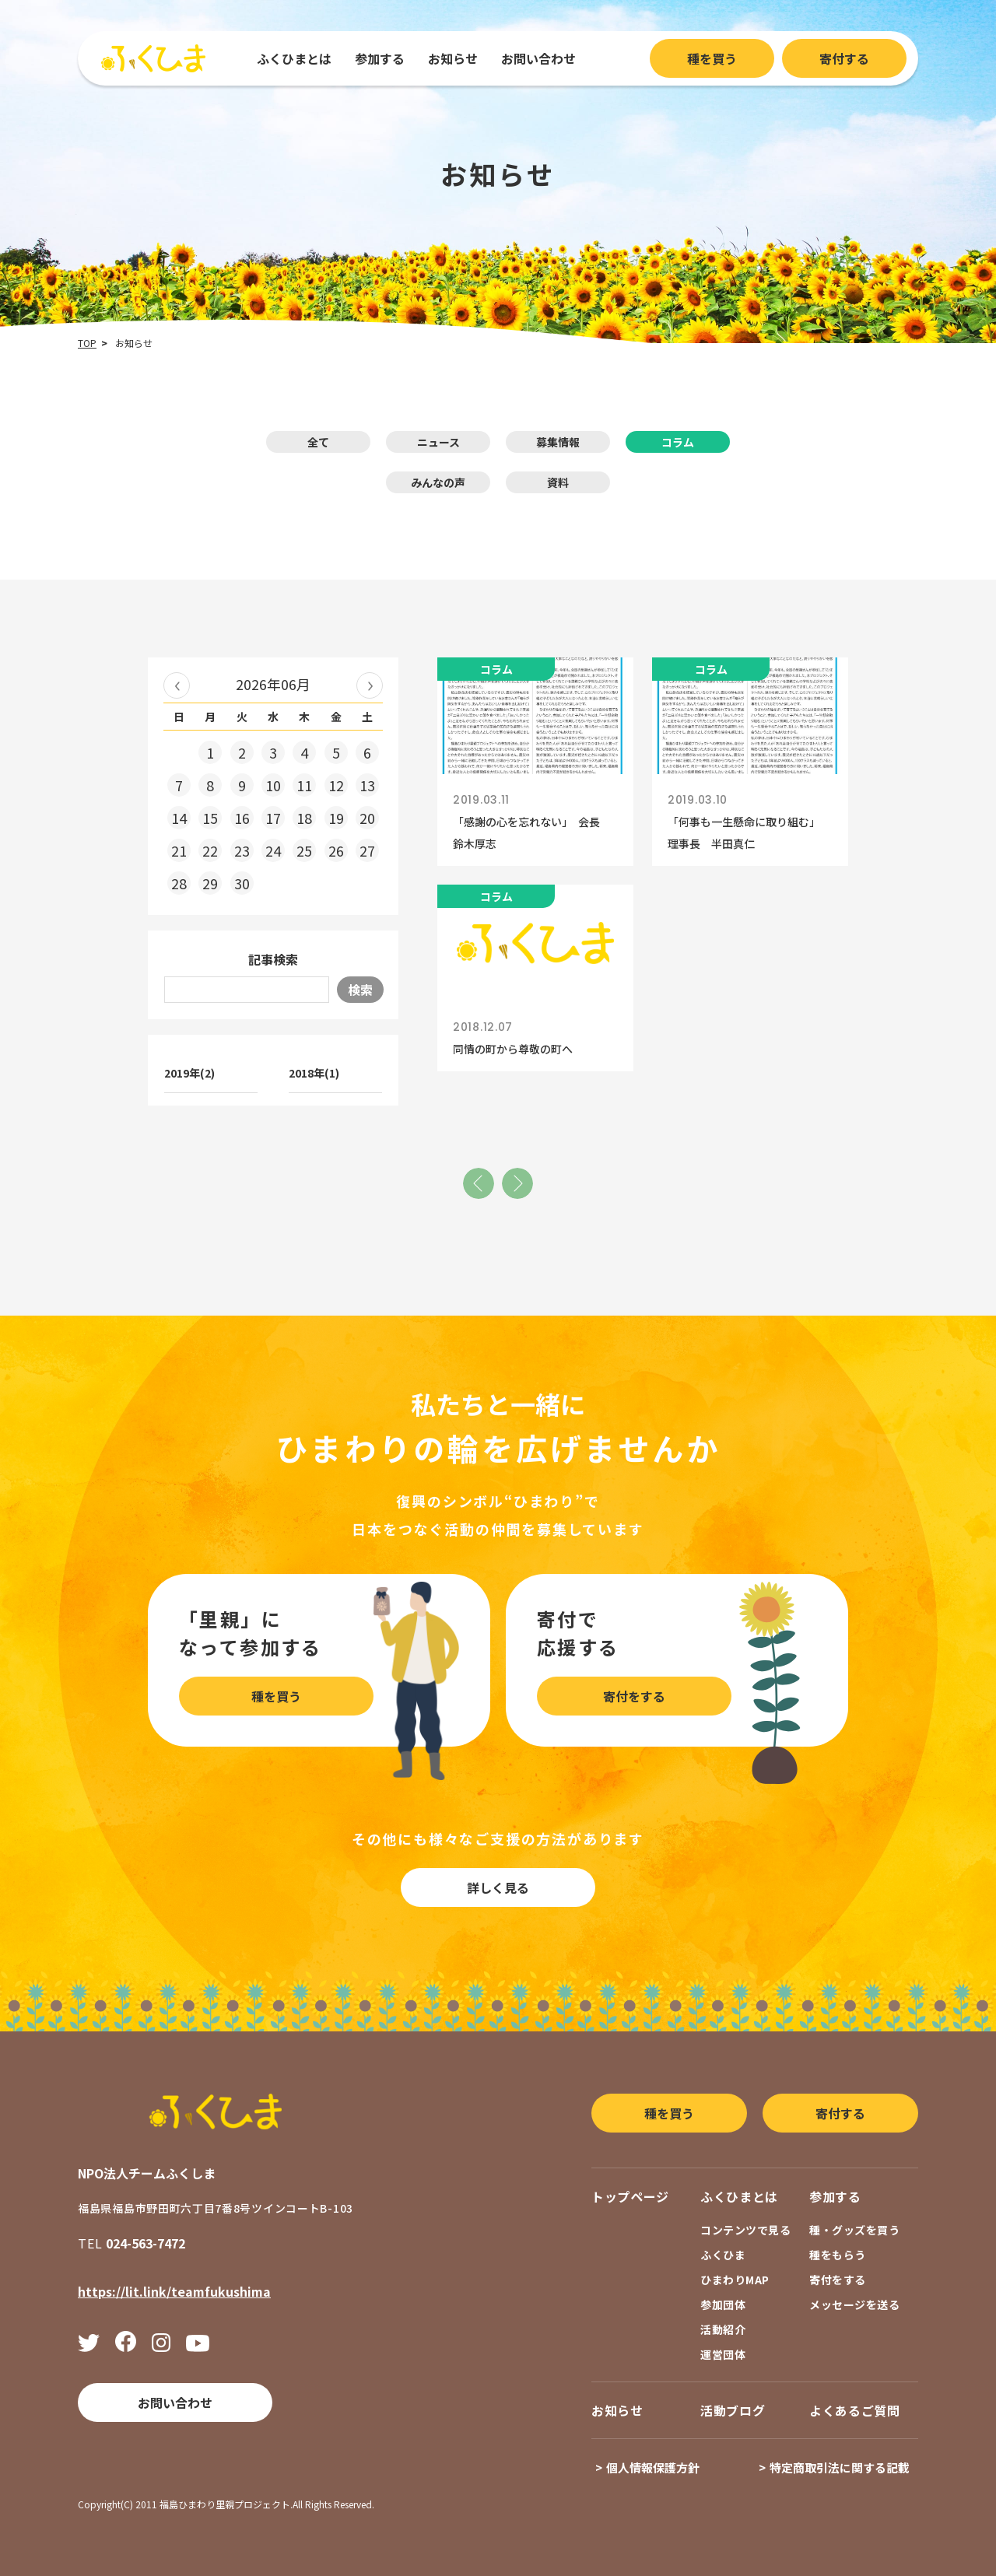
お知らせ (453, 58)
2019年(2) (189, 1073)
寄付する (844, 58)
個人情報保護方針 (653, 2467)
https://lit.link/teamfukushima (174, 2291)
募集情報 (558, 442)
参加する (380, 58)
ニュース (438, 442)
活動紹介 (722, 2329)
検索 (360, 989)
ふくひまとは (294, 58)
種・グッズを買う (854, 2230)
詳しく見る (498, 1887)
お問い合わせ (538, 58)
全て (318, 442)
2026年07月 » (369, 685)
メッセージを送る (854, 2304)
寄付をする (634, 1696)
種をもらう (837, 2254)
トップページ (630, 2196)
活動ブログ (732, 2410)
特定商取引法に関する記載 (840, 2467)
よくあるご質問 (854, 2410)
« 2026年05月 (176, 685)
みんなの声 (438, 482)
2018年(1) (314, 1073)
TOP (87, 342)
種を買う (712, 58)
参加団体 (722, 2304)
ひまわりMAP (735, 2279)
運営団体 (722, 2354)
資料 (558, 482)
